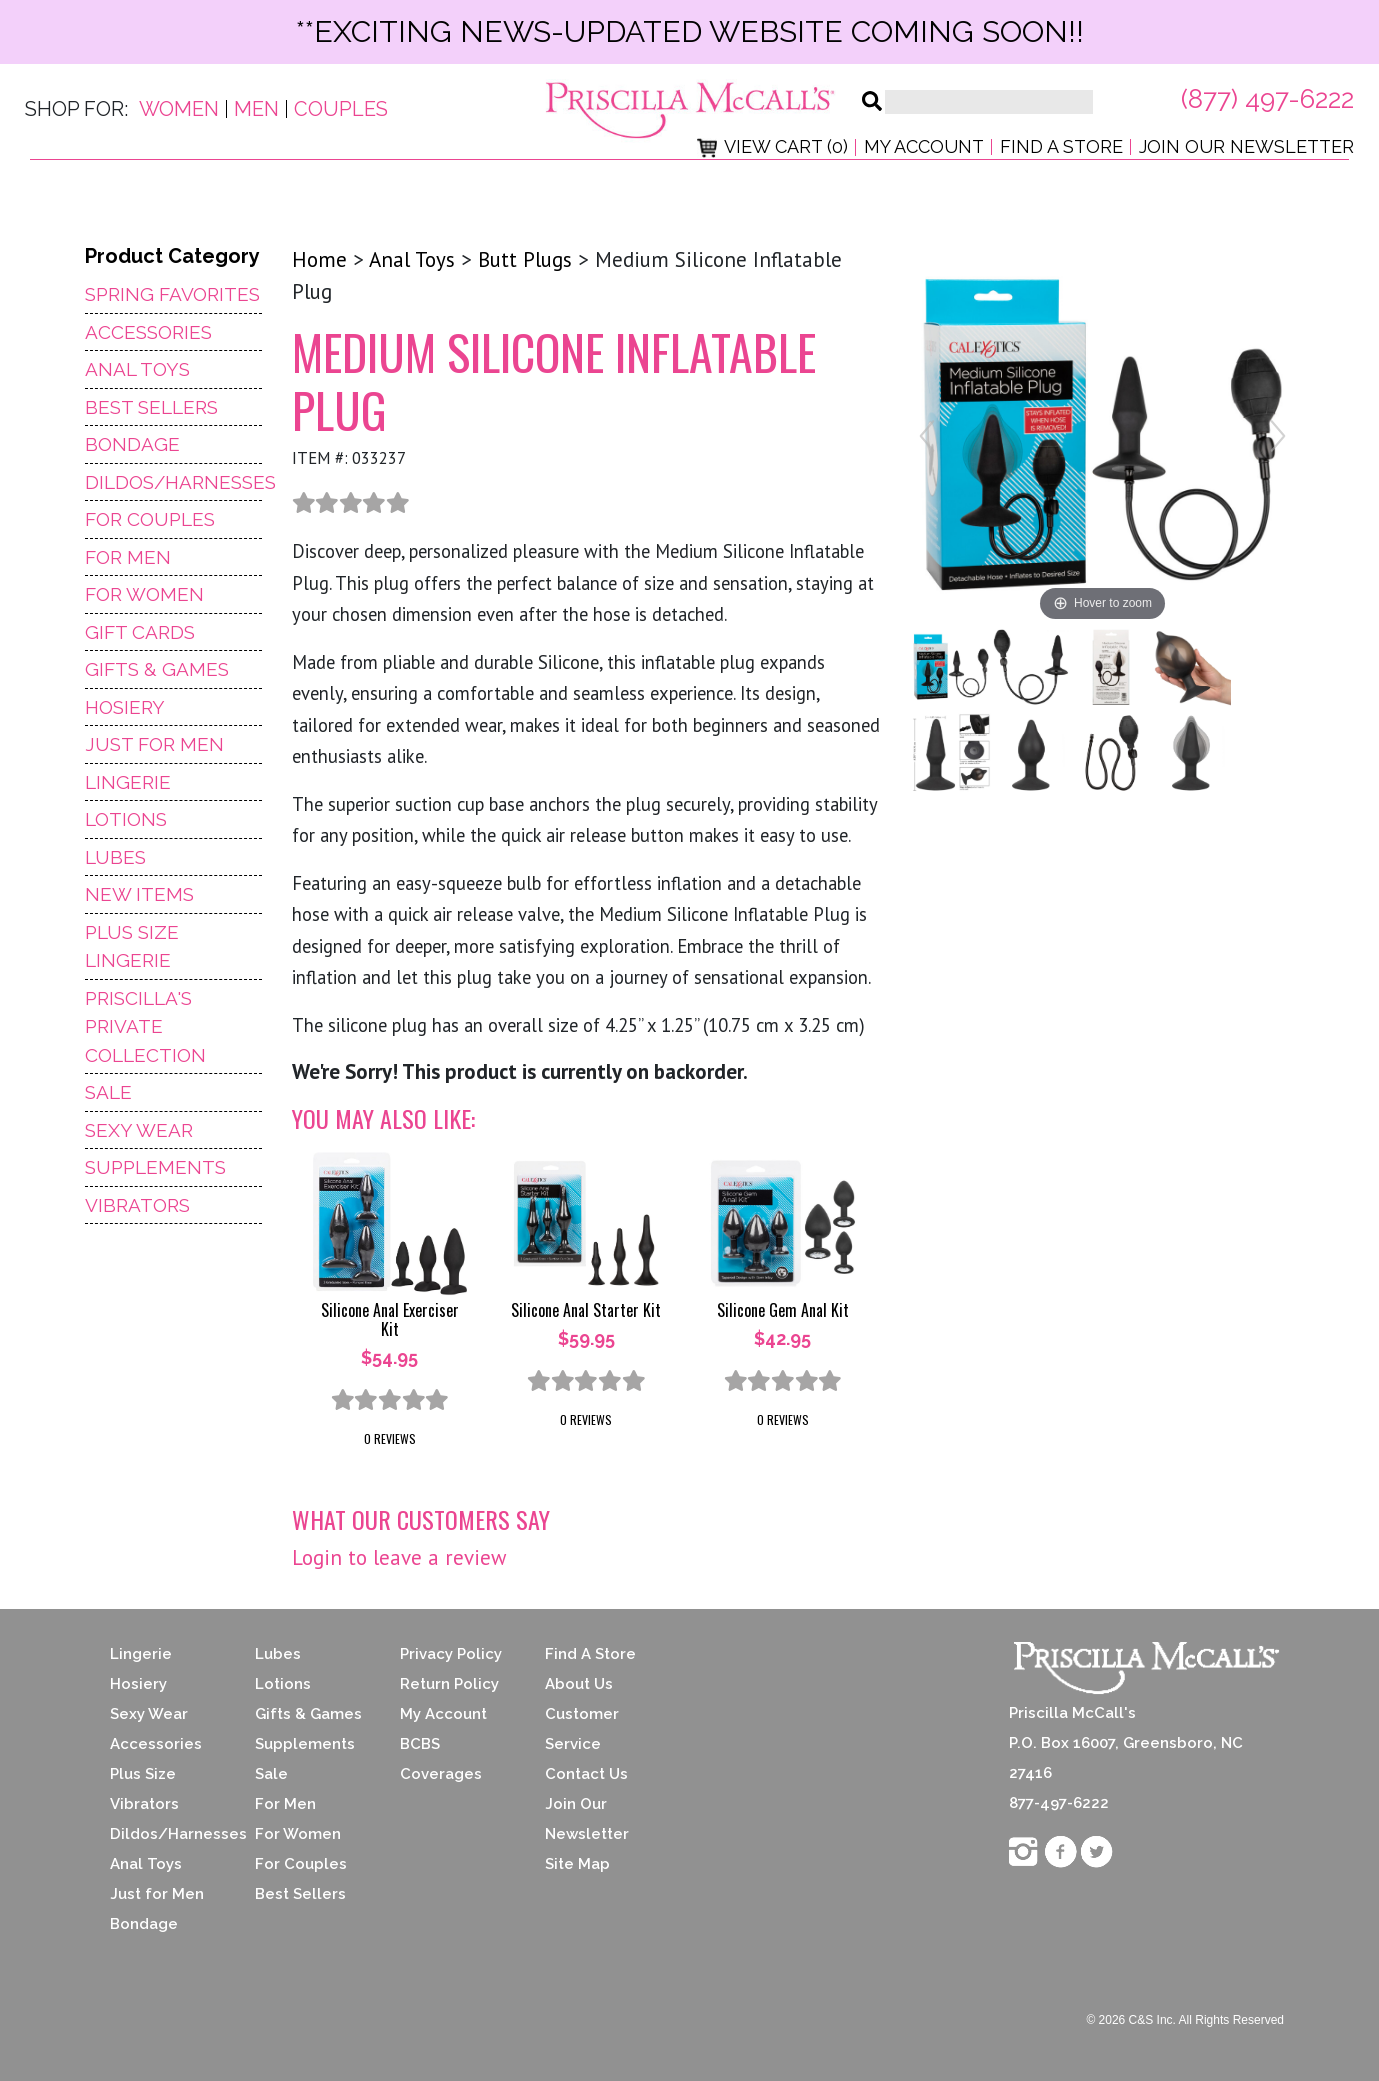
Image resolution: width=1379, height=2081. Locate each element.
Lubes (115, 857)
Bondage (132, 444)
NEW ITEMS (139, 894)
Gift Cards (140, 632)
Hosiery (125, 707)
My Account (924, 146)
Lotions (126, 819)
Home (319, 259)
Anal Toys (137, 369)
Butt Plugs (525, 259)
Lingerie (128, 782)
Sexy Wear (139, 1130)
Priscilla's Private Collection (145, 1026)
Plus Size (143, 1774)
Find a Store (1061, 146)
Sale (108, 1092)
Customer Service (582, 1729)
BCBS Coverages (441, 1759)
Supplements (155, 1167)
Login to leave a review (399, 1557)
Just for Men (157, 1894)
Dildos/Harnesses (173, 482)
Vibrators (137, 1205)
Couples (341, 109)
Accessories (148, 332)
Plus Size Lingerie (132, 946)
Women (179, 109)
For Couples (150, 519)
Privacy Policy (451, 1654)
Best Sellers (151, 407)
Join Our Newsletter (1246, 146)
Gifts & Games (157, 669)
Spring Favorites (172, 294)
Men (256, 109)
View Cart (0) (772, 146)
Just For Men (154, 744)
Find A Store (590, 1654)
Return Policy (449, 1684)
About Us (579, 1684)
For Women (144, 594)
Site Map (577, 1864)
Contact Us (586, 1774)
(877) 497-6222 (1267, 99)
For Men (128, 557)
